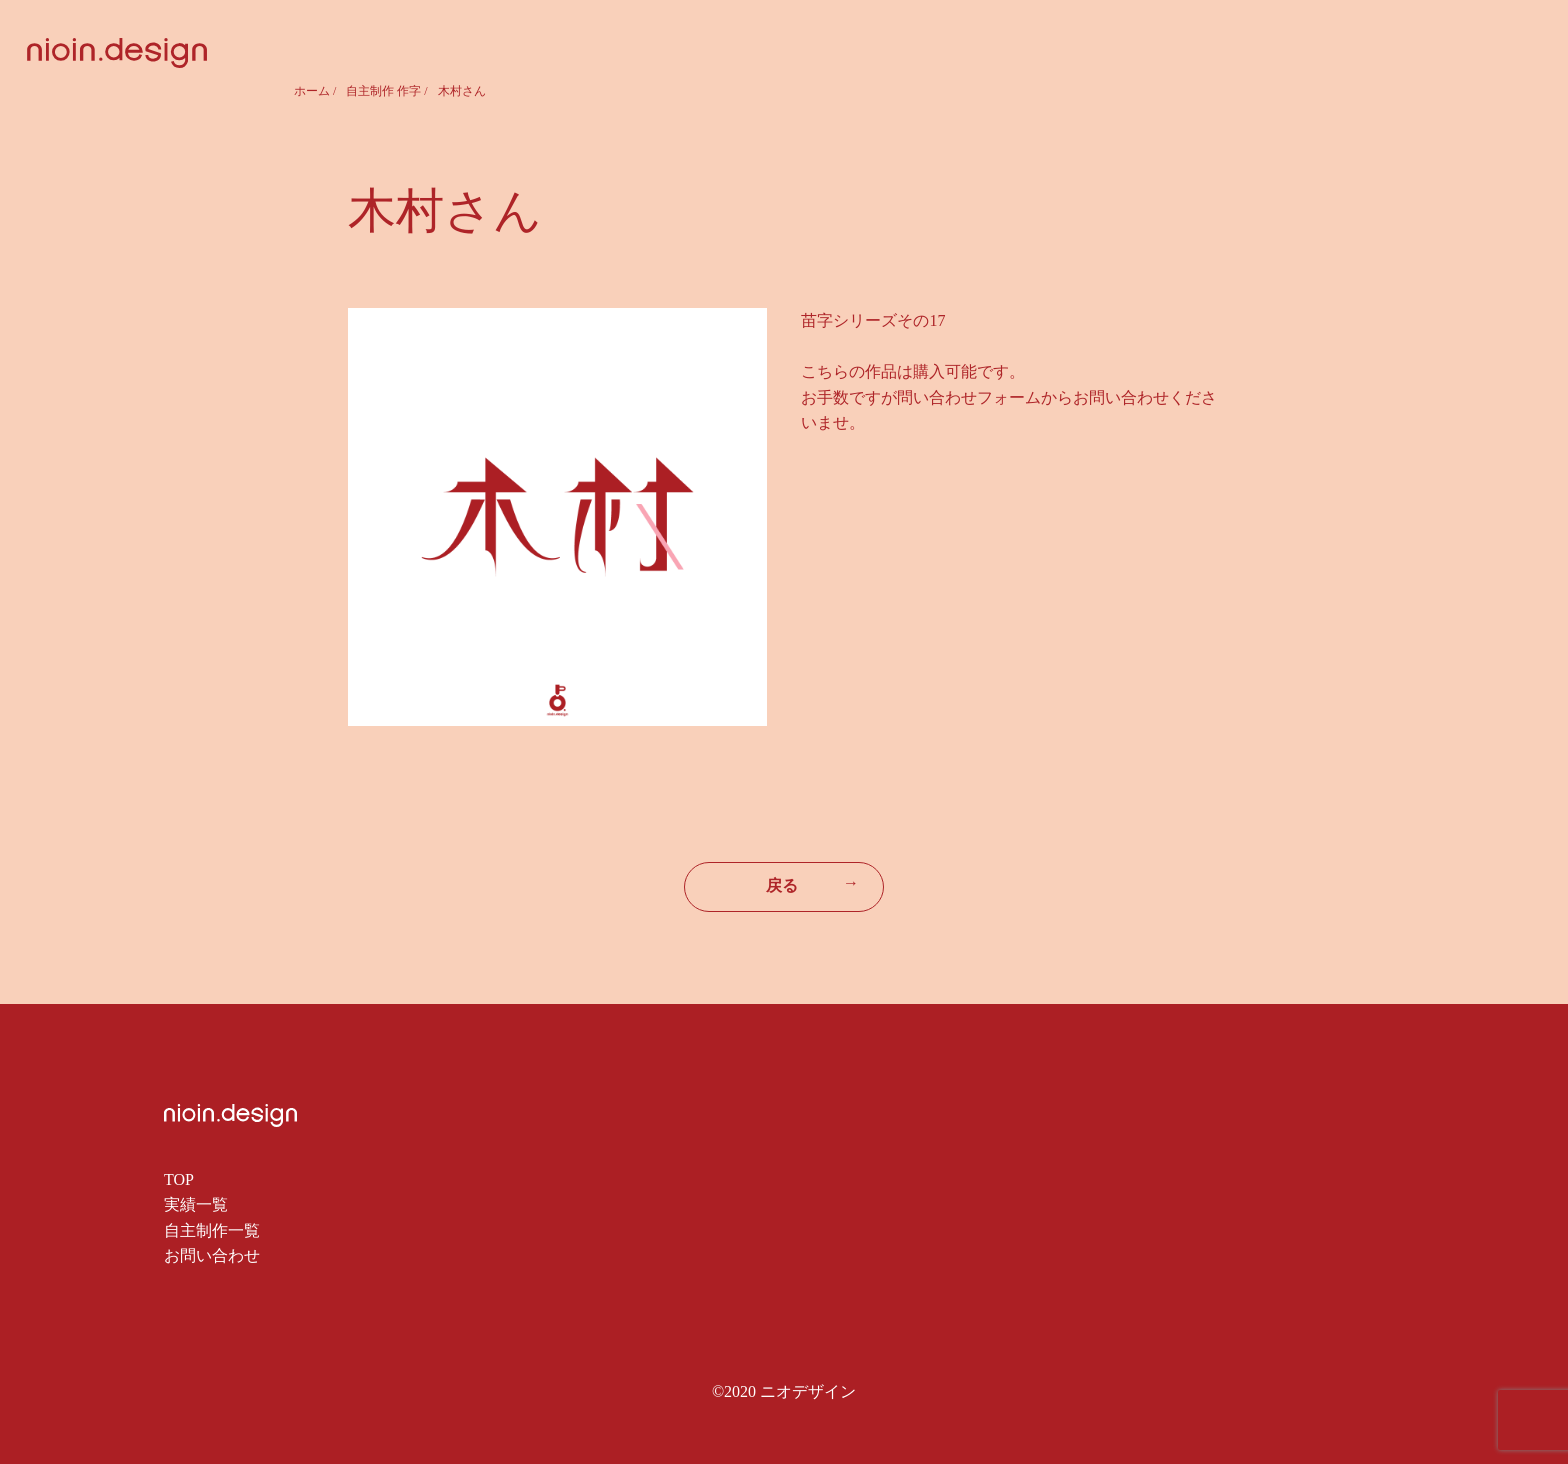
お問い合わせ (212, 1255)
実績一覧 (196, 1204)
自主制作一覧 (212, 1230)
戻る (812, 884)
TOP (179, 1179)
